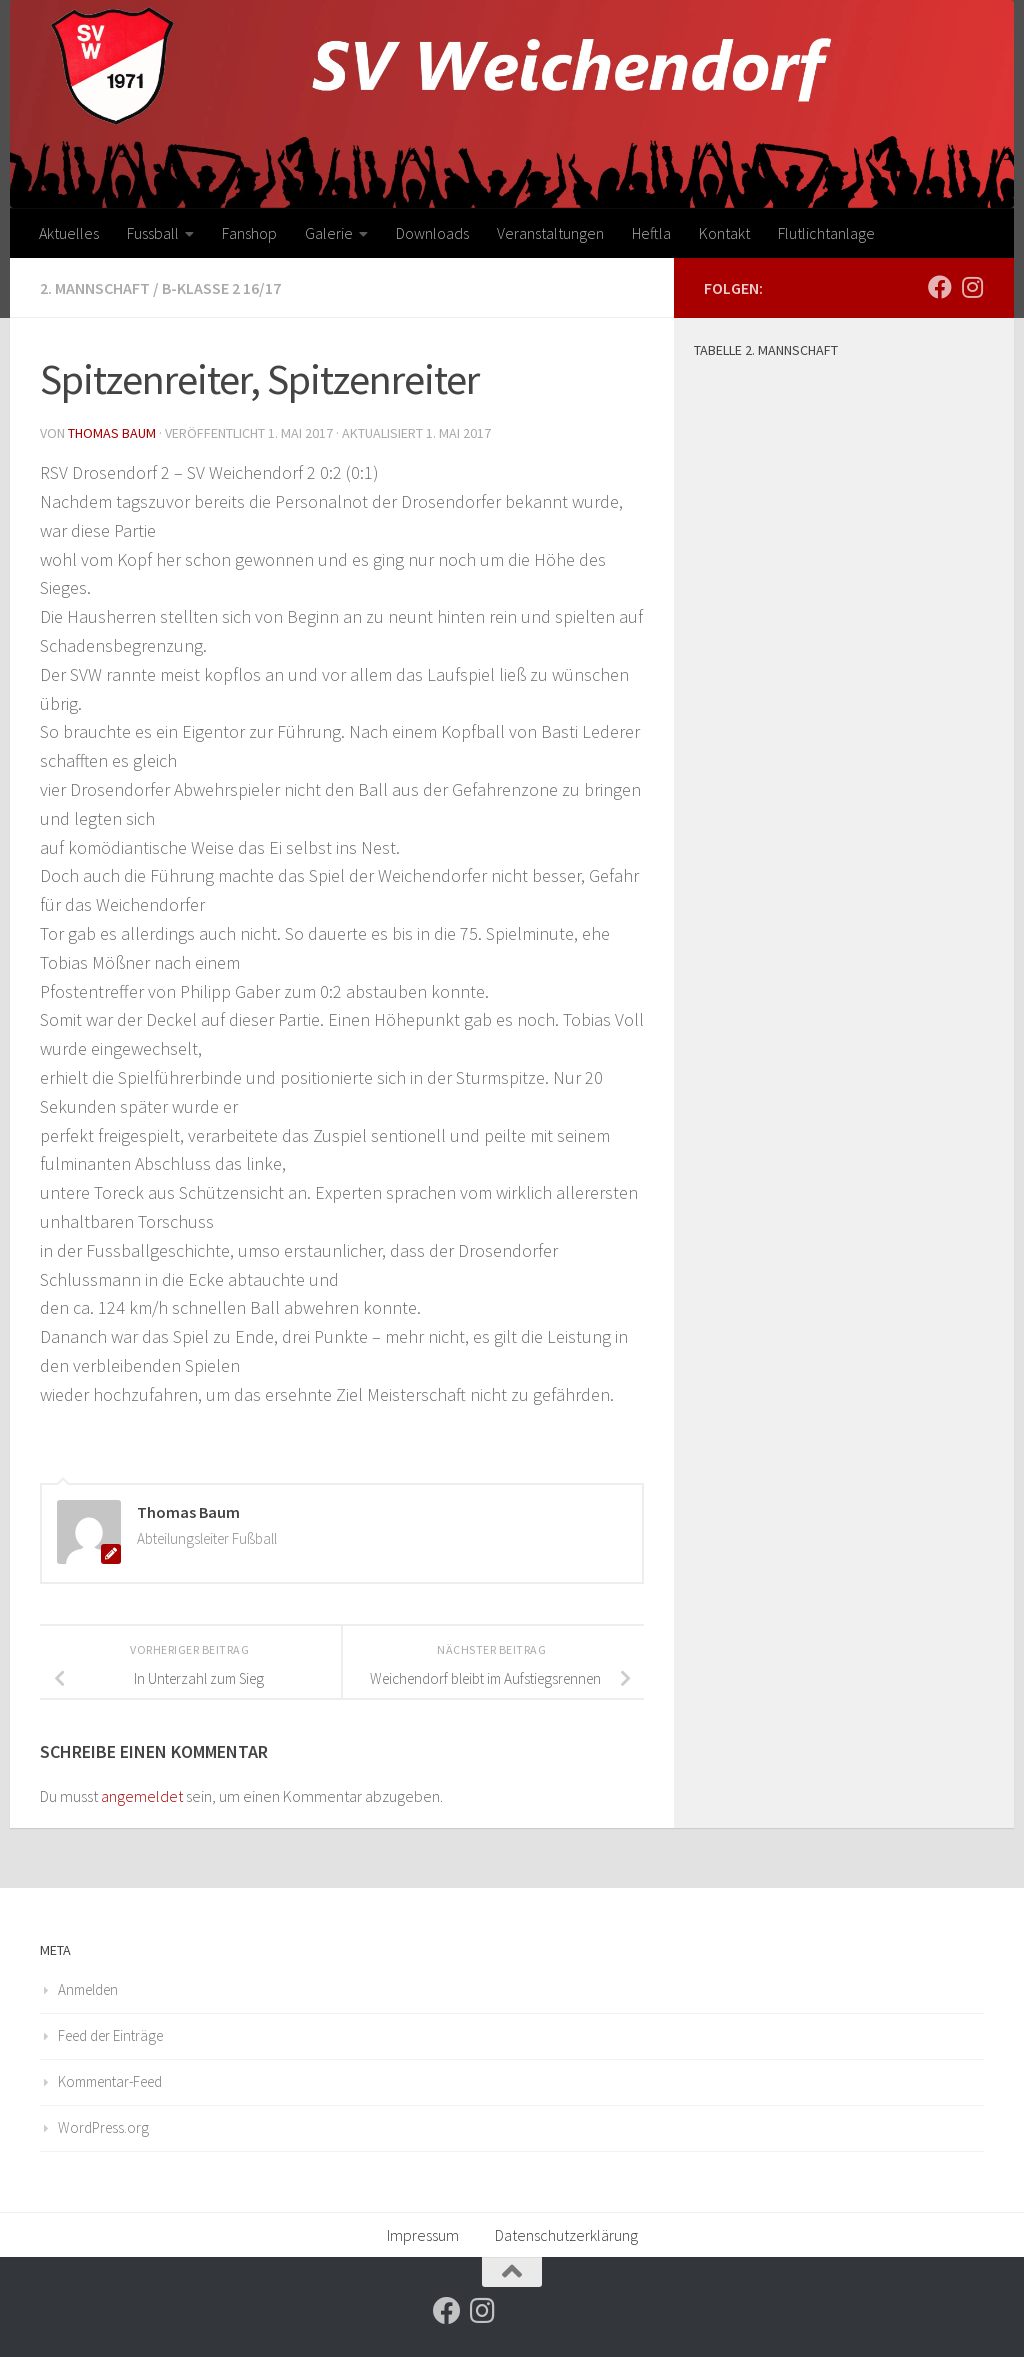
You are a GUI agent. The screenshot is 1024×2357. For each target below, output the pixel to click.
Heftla (651, 233)
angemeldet (142, 1796)
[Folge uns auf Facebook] (940, 287)
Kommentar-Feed (110, 2081)
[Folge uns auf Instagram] (972, 287)
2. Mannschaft (95, 288)
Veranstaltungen (550, 233)
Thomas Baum (112, 433)
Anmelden (88, 1989)
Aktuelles (69, 233)
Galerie (329, 233)
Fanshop (249, 233)
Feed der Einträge (110, 2035)
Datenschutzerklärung (566, 2235)
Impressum (423, 2235)
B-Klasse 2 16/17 (221, 288)
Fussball (153, 233)
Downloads (432, 233)
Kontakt (724, 233)
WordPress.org (103, 2127)
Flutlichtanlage (826, 233)
